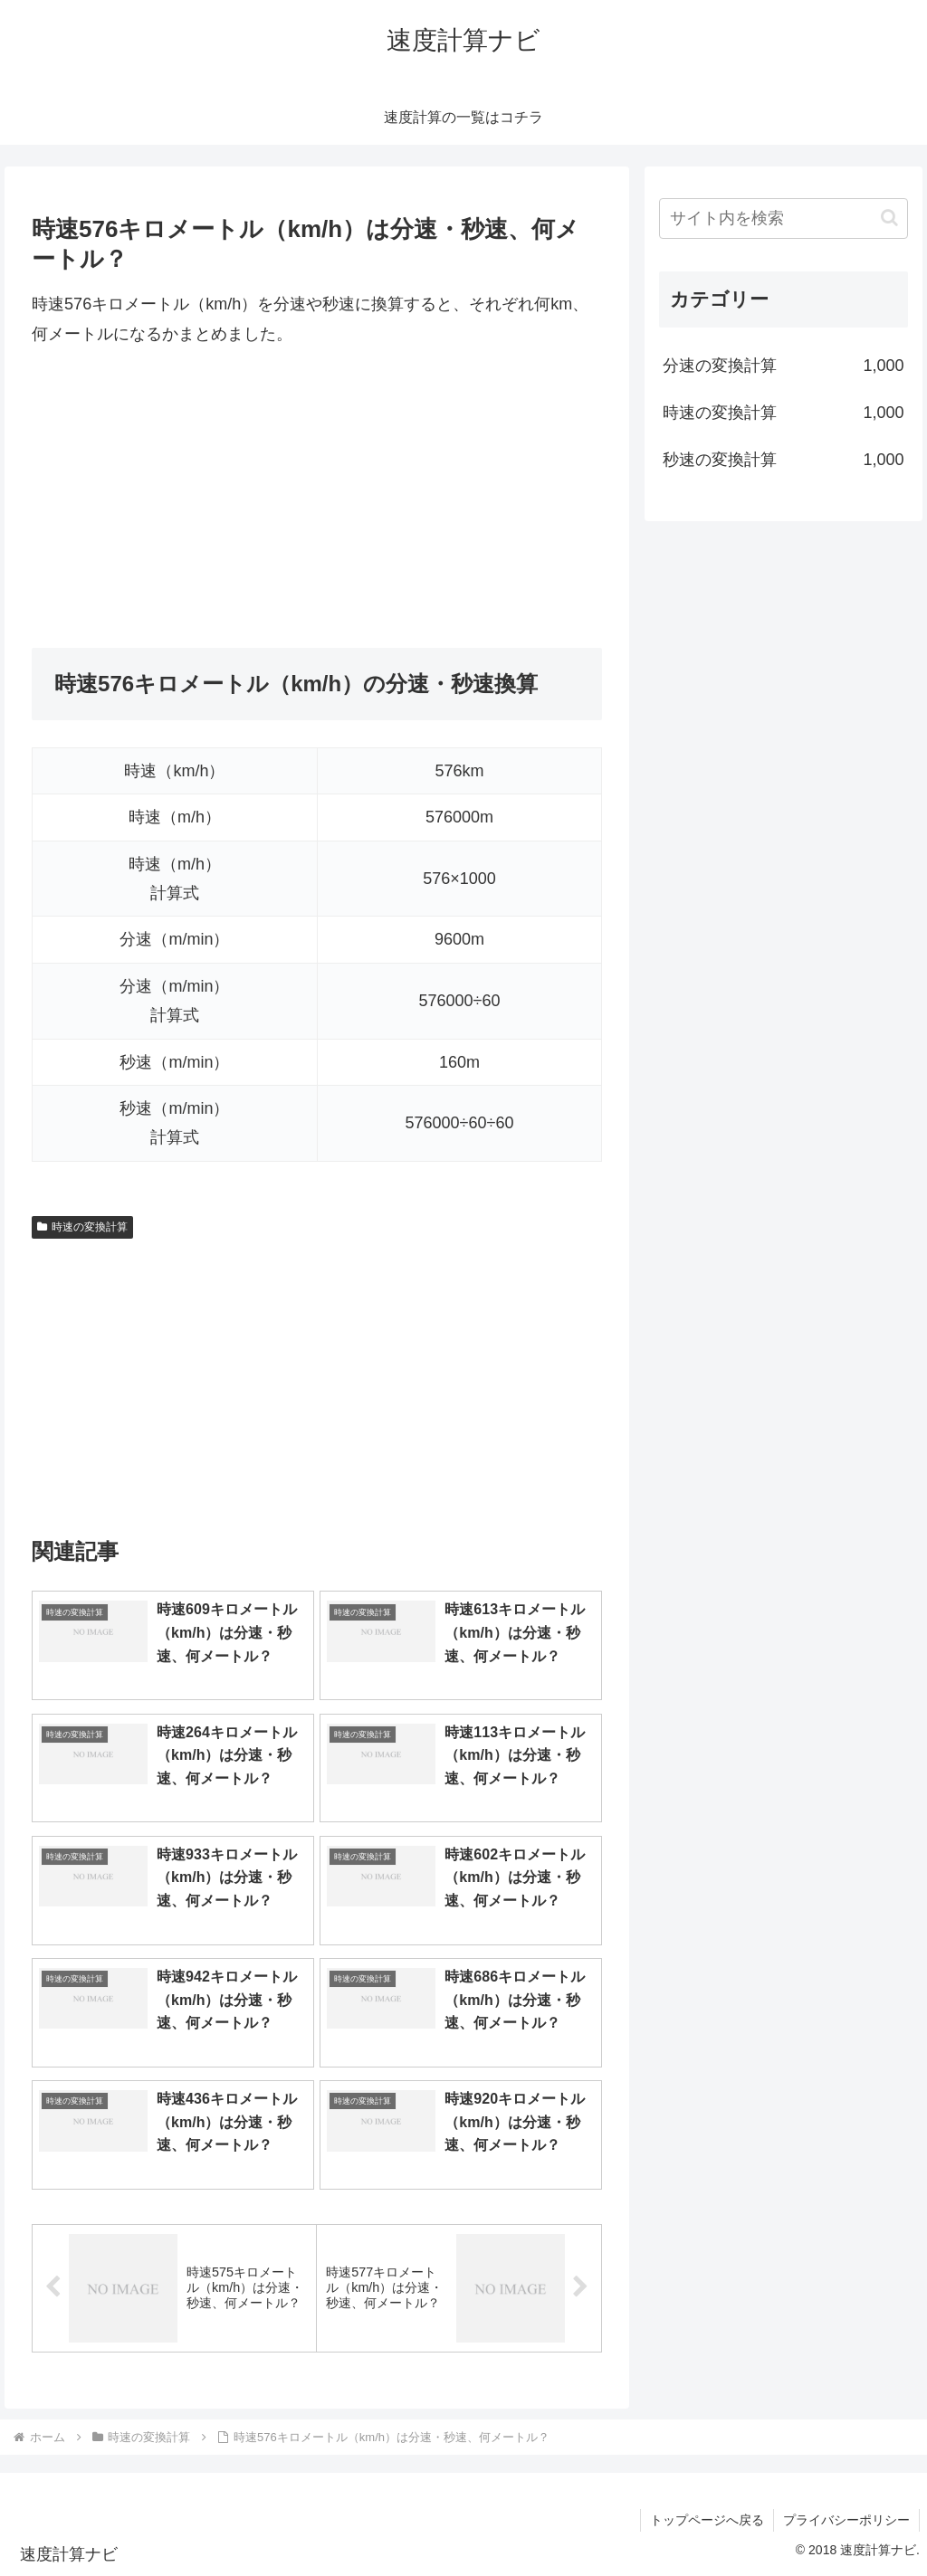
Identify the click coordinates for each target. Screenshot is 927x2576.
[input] (783, 218)
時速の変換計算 (82, 1227)
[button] (889, 217)
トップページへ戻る (707, 2520)
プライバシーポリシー (846, 2520)
